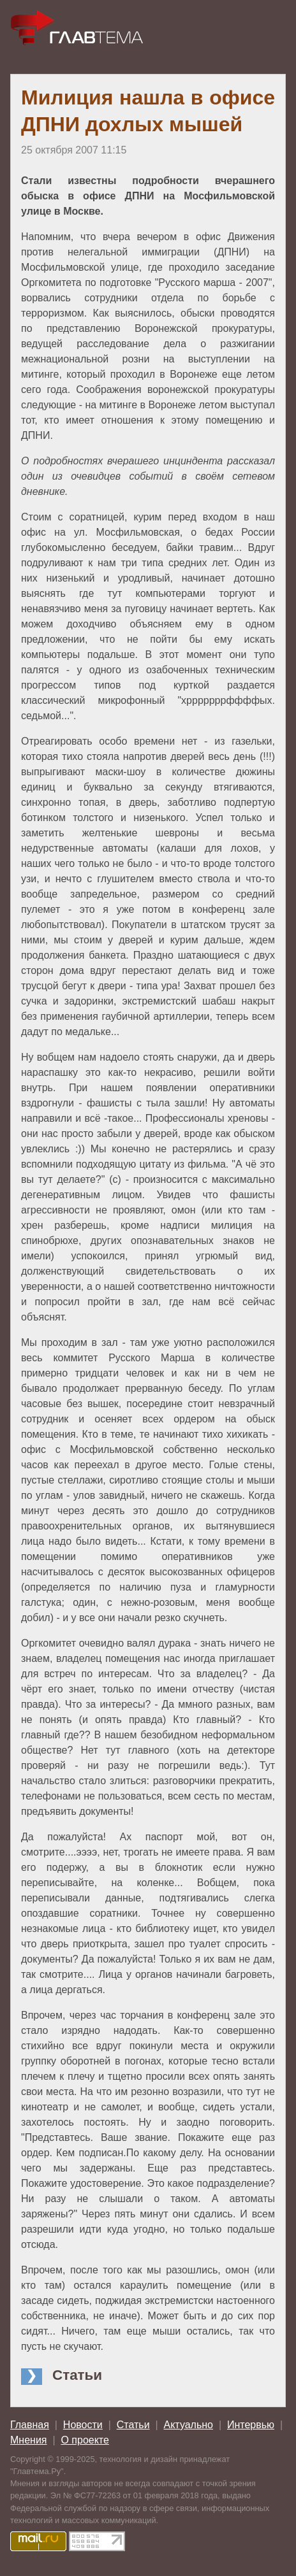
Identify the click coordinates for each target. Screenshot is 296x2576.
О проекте (84, 2440)
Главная (29, 2424)
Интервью (250, 2424)
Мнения (28, 2440)
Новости (83, 2424)
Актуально (188, 2424)
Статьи (133, 2424)
